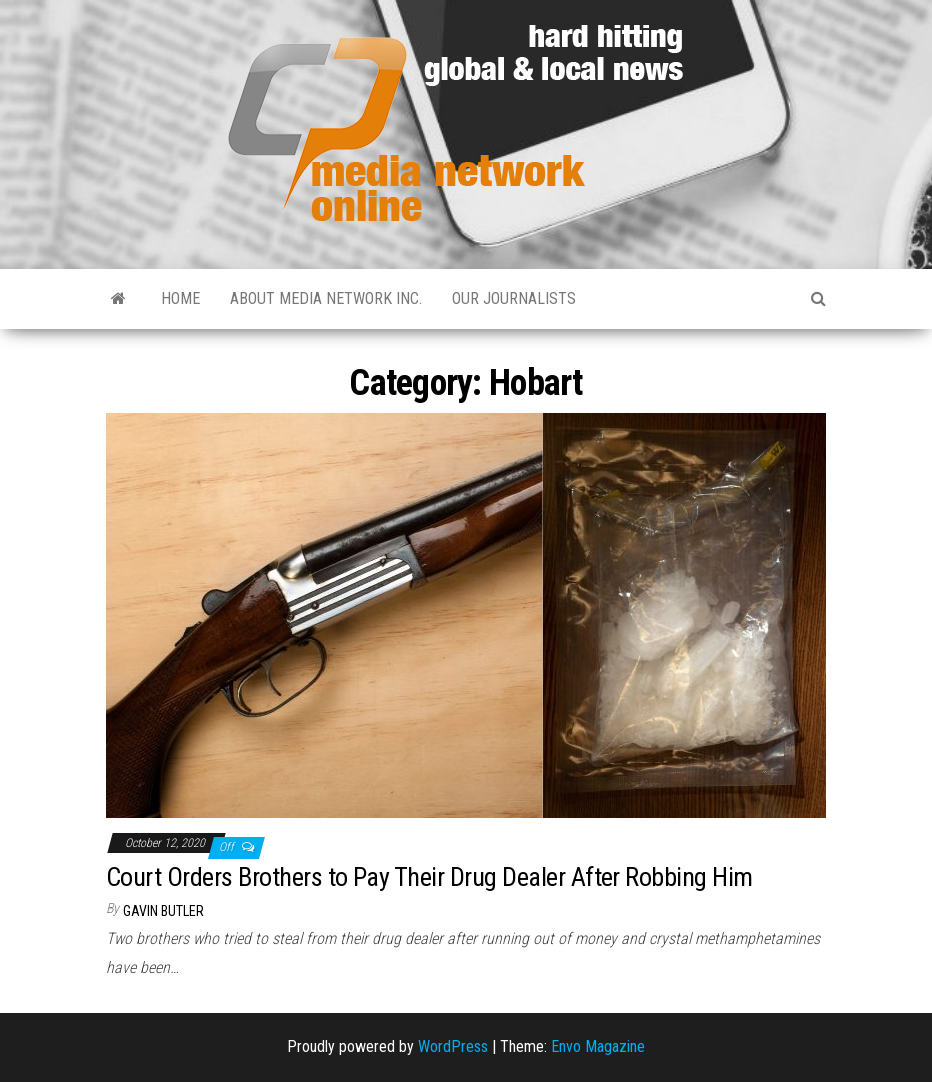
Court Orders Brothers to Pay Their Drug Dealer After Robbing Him (429, 877)
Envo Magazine (598, 1046)
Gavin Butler (163, 911)
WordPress (453, 1046)
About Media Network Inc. (326, 298)
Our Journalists (514, 298)
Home (180, 298)
